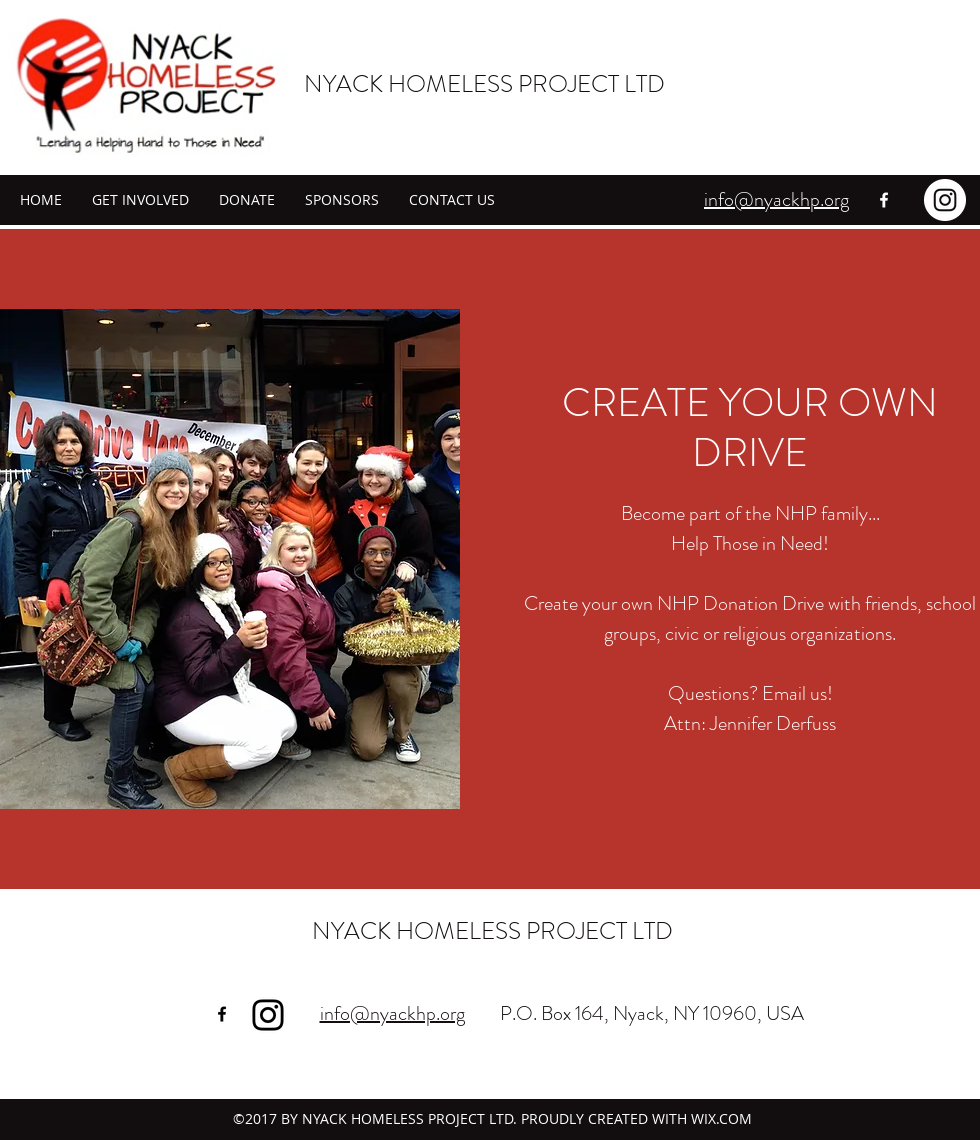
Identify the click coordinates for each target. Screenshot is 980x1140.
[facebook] (884, 200)
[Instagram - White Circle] (945, 200)
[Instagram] (268, 1015)
